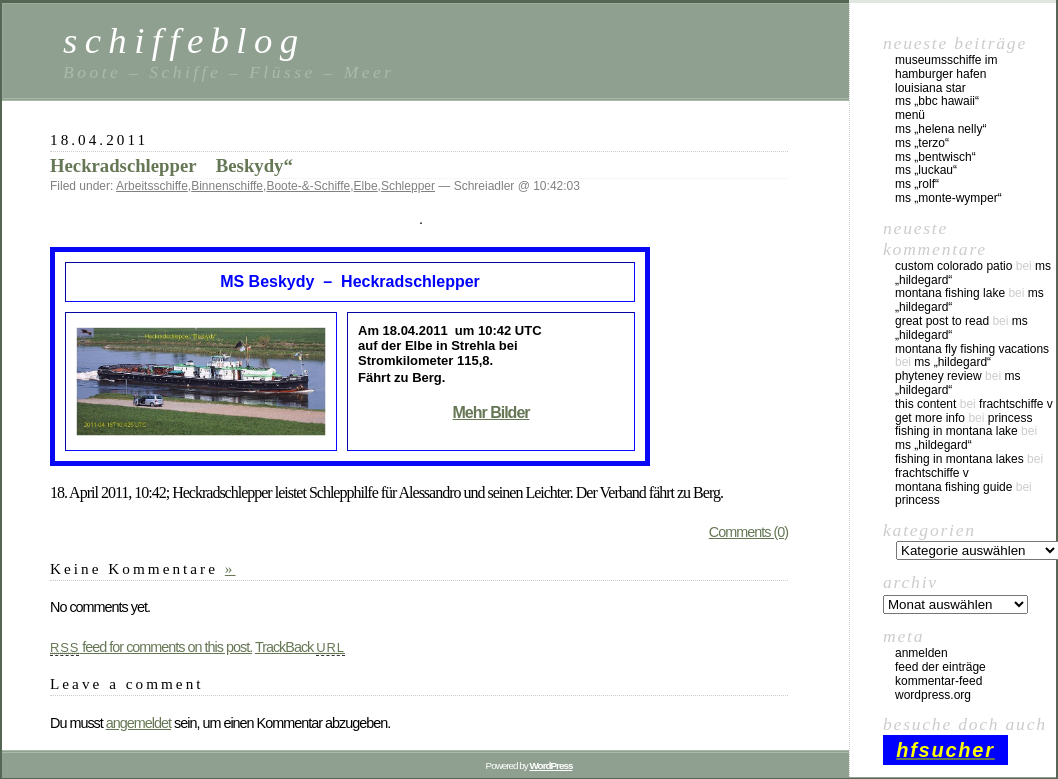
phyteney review (938, 376)
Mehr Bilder (490, 412)
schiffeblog (184, 40)
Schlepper (408, 186)
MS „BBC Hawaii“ (937, 101)
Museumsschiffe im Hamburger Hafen (946, 67)
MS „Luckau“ (926, 170)
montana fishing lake (950, 293)
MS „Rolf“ (917, 184)
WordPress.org (933, 695)
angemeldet (138, 723)
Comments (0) (748, 532)
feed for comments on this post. (151, 647)
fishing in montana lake (956, 431)
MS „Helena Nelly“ (940, 129)
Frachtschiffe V (1016, 404)
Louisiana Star (930, 88)
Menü (910, 115)
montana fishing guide (953, 487)
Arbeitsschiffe (152, 186)
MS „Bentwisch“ (935, 157)
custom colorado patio (953, 266)
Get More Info (930, 418)
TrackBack (300, 647)
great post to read (942, 321)
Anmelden (921, 653)
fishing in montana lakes (959, 459)
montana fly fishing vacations (972, 349)
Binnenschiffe (227, 186)
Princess (1010, 418)
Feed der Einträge (940, 667)
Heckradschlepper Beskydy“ (171, 165)
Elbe (366, 186)
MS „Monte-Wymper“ (948, 198)
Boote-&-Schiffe (308, 186)
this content (925, 404)
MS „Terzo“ (922, 143)
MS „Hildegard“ (952, 362)
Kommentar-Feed (938, 681)
